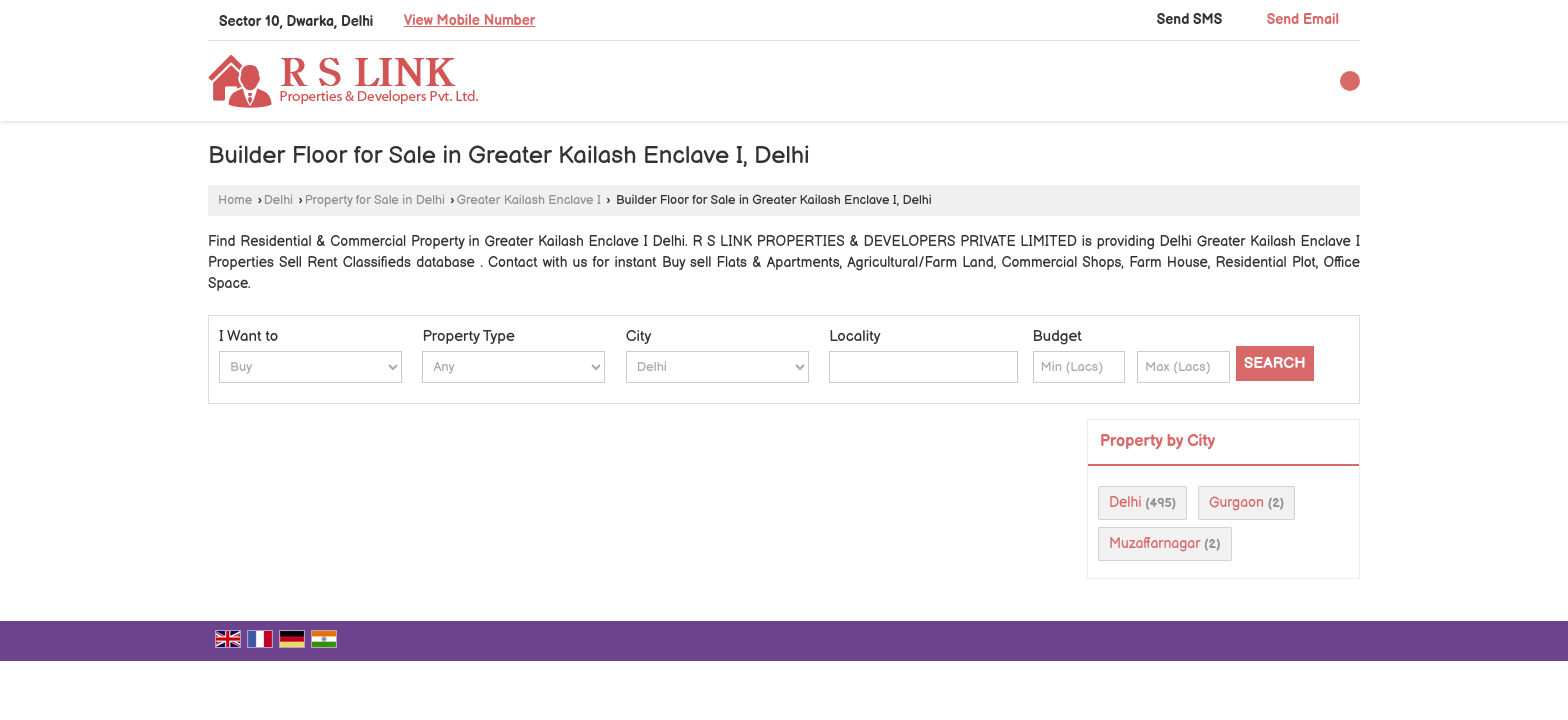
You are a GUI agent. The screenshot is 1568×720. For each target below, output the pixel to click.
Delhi (278, 200)
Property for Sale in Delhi (375, 200)
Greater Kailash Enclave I (529, 200)
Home (235, 200)
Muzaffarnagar (1154, 543)
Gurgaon (1236, 502)
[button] (470, 20)
